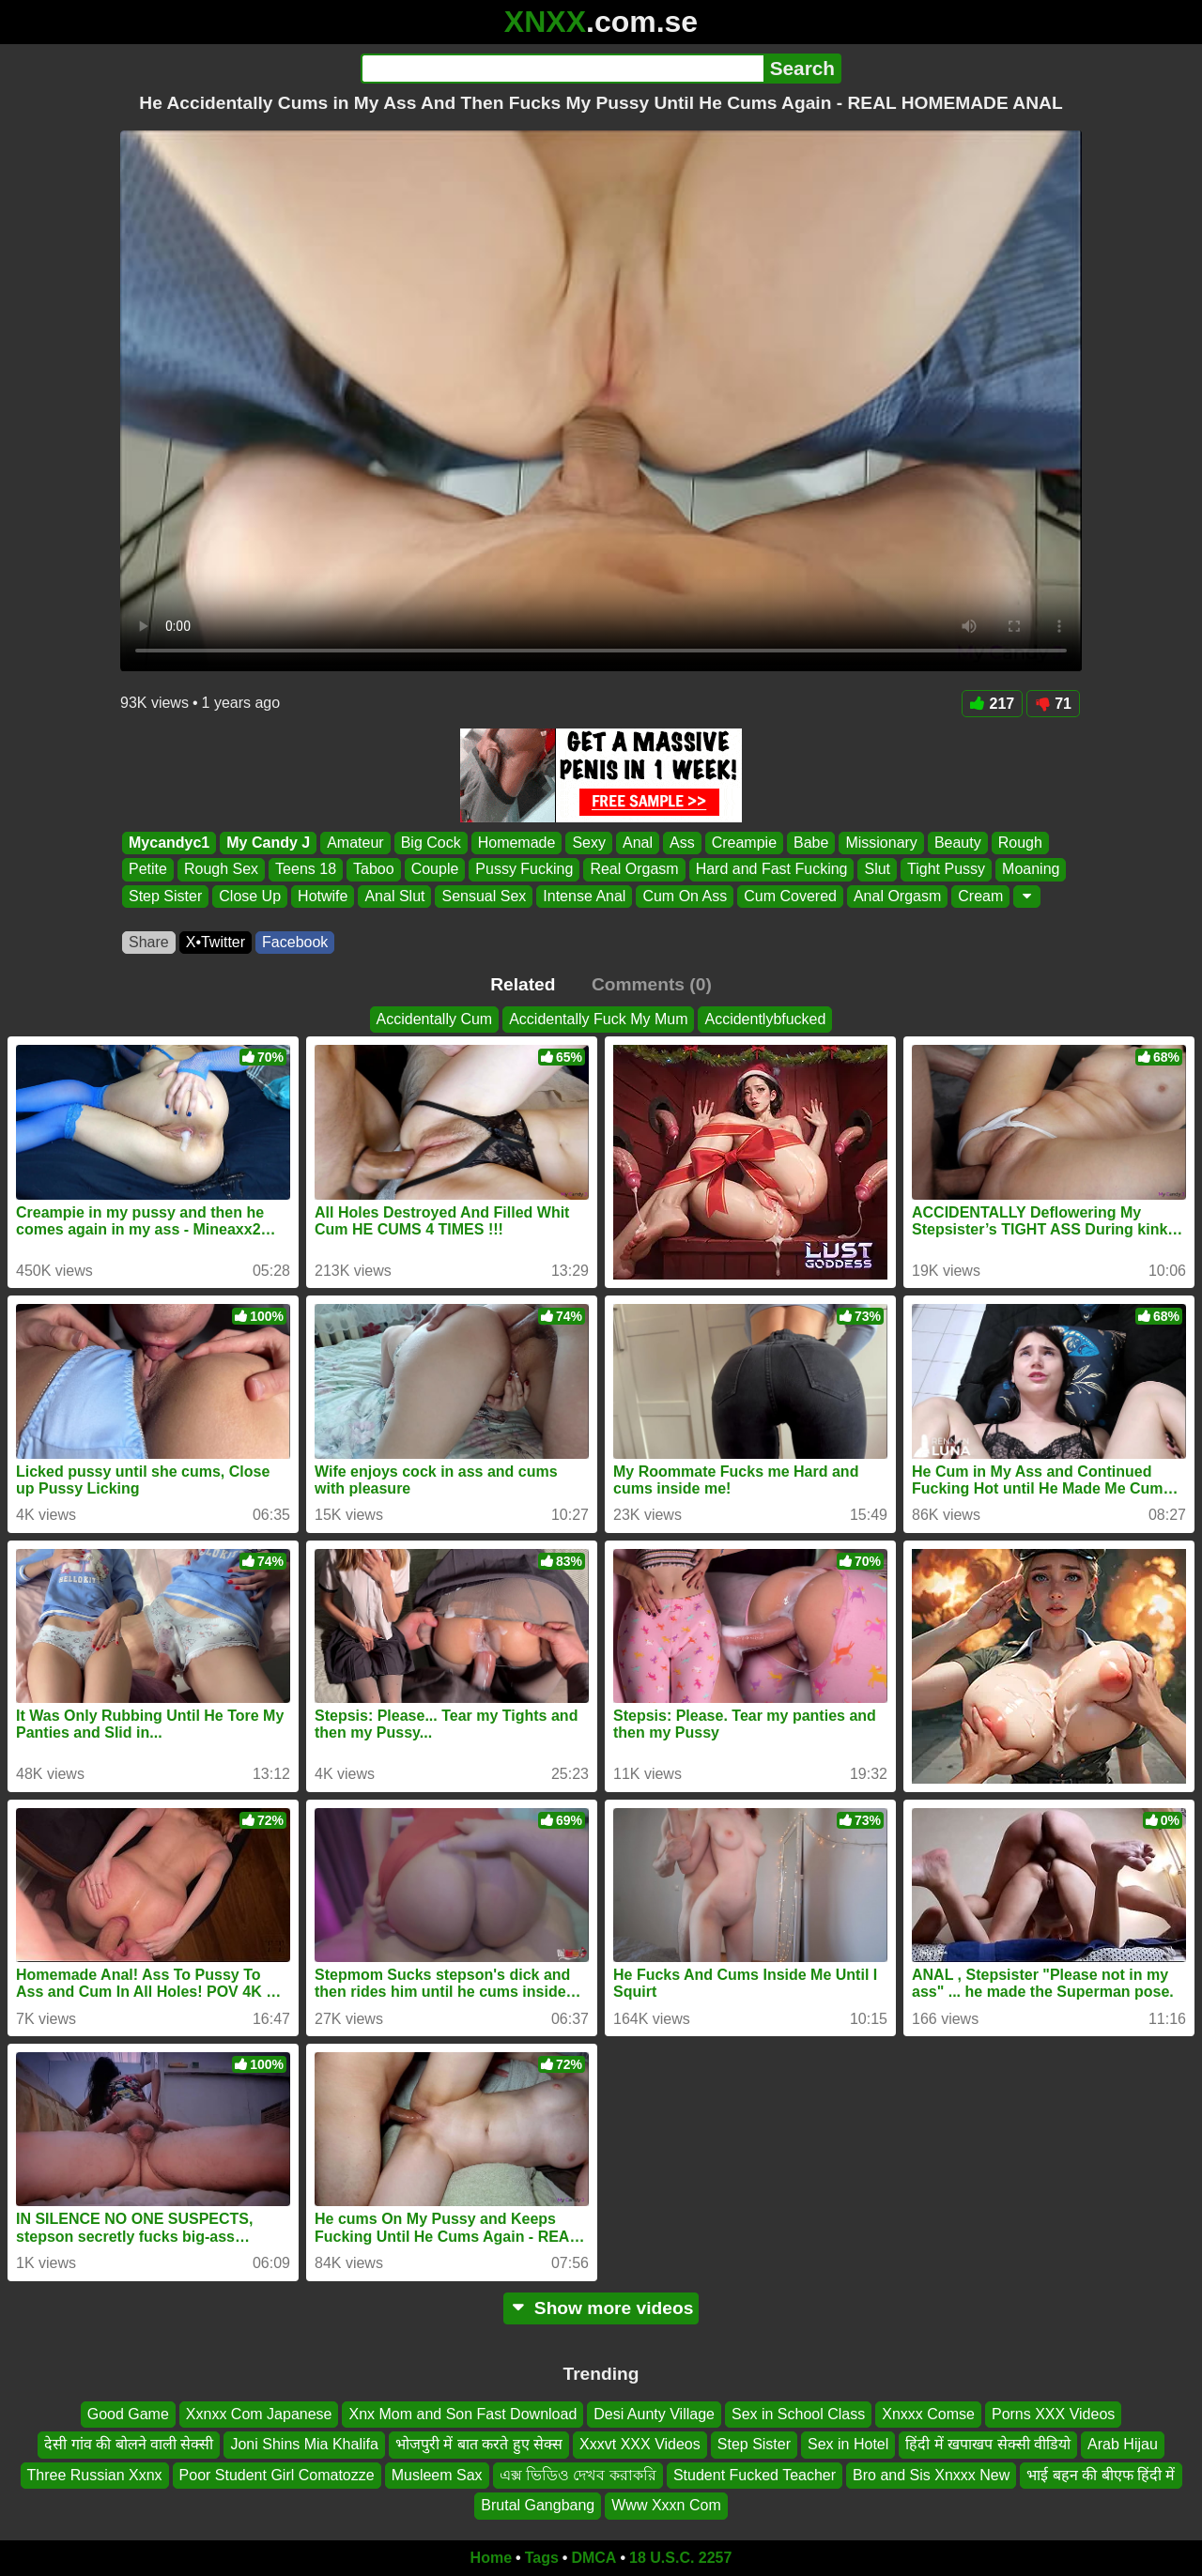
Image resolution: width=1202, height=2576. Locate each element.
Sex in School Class (798, 2414)
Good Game (128, 2414)
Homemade (517, 843)
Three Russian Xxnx (94, 2474)
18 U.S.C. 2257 (680, 2558)
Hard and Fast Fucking (772, 870)
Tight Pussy (946, 870)
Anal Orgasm (897, 896)
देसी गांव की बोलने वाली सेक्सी (128, 2444)
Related (522, 984)
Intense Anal (584, 896)
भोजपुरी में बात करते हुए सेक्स (478, 2444)
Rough (1020, 843)
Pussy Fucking (524, 870)
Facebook (295, 942)
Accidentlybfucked (764, 1019)
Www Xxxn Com (665, 2505)
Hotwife (322, 896)
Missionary (881, 843)
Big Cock (431, 843)
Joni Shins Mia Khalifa (304, 2444)
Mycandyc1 (169, 843)
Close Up (250, 896)
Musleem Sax (437, 2474)
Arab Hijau (1122, 2444)
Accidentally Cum (435, 1019)
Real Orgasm (634, 870)
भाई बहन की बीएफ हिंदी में (1100, 2474)
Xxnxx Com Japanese (259, 2414)
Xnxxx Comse (928, 2414)
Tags (542, 2558)
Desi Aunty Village (654, 2414)
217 (992, 704)
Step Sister (165, 896)
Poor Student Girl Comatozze (277, 2474)
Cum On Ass (684, 896)
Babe (811, 843)
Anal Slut (394, 896)
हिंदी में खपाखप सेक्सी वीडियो (988, 2444)
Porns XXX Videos (1053, 2414)
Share (149, 942)
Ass (682, 843)
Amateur (355, 843)
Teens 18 (305, 870)
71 (1053, 704)
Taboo (373, 870)
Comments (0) (652, 984)
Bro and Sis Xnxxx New (931, 2474)
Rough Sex (221, 870)
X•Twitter (215, 942)
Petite (148, 870)
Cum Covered (790, 896)
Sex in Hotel (848, 2444)
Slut (877, 870)
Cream (980, 896)
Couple (435, 870)
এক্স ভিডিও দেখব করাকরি (578, 2474)
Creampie (744, 843)
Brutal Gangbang (537, 2505)
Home (491, 2558)
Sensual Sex (483, 896)
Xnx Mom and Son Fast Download (462, 2414)
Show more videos (601, 2308)
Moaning (1030, 870)
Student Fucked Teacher (754, 2474)
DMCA (593, 2558)
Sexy (589, 843)
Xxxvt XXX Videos (640, 2444)
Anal (638, 843)
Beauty (957, 843)
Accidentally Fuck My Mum (598, 1019)
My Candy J (268, 843)
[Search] (562, 69)
